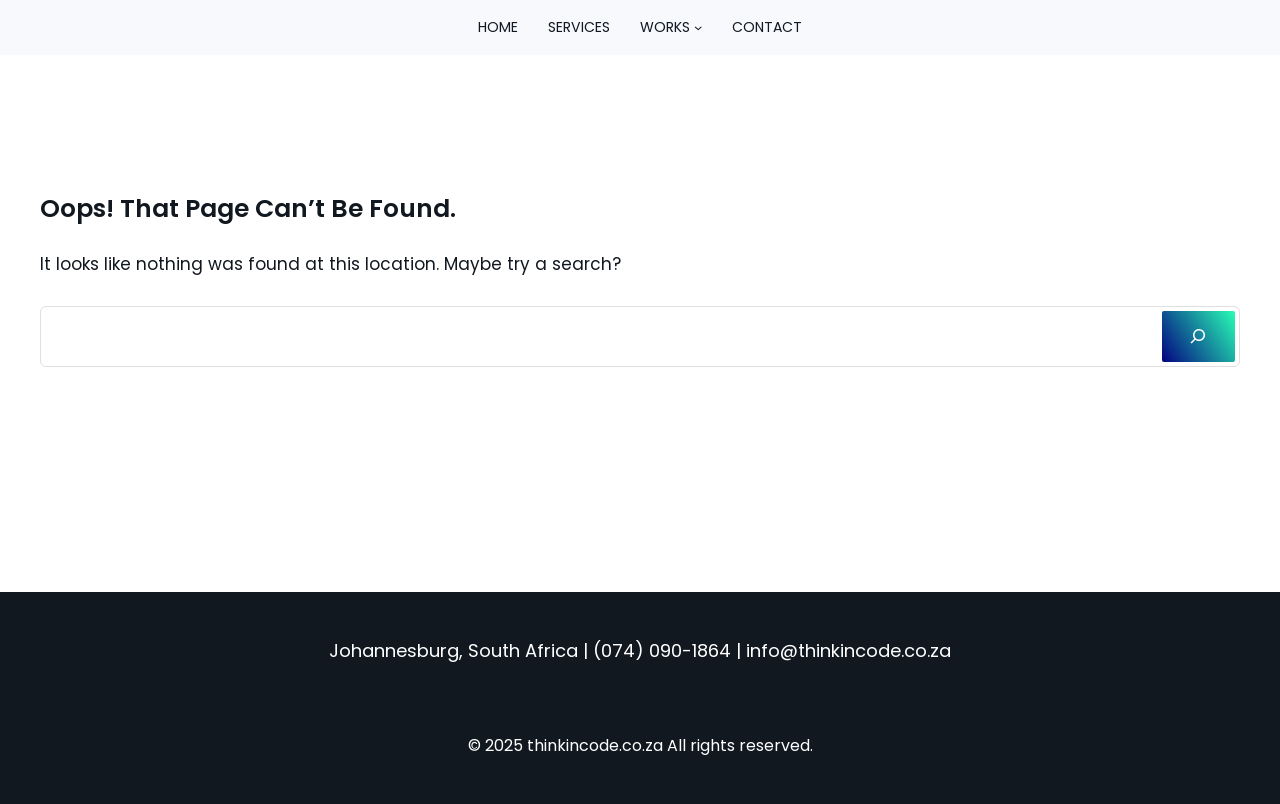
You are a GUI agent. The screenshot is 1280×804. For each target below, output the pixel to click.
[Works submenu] (698, 27)
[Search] (1198, 336)
